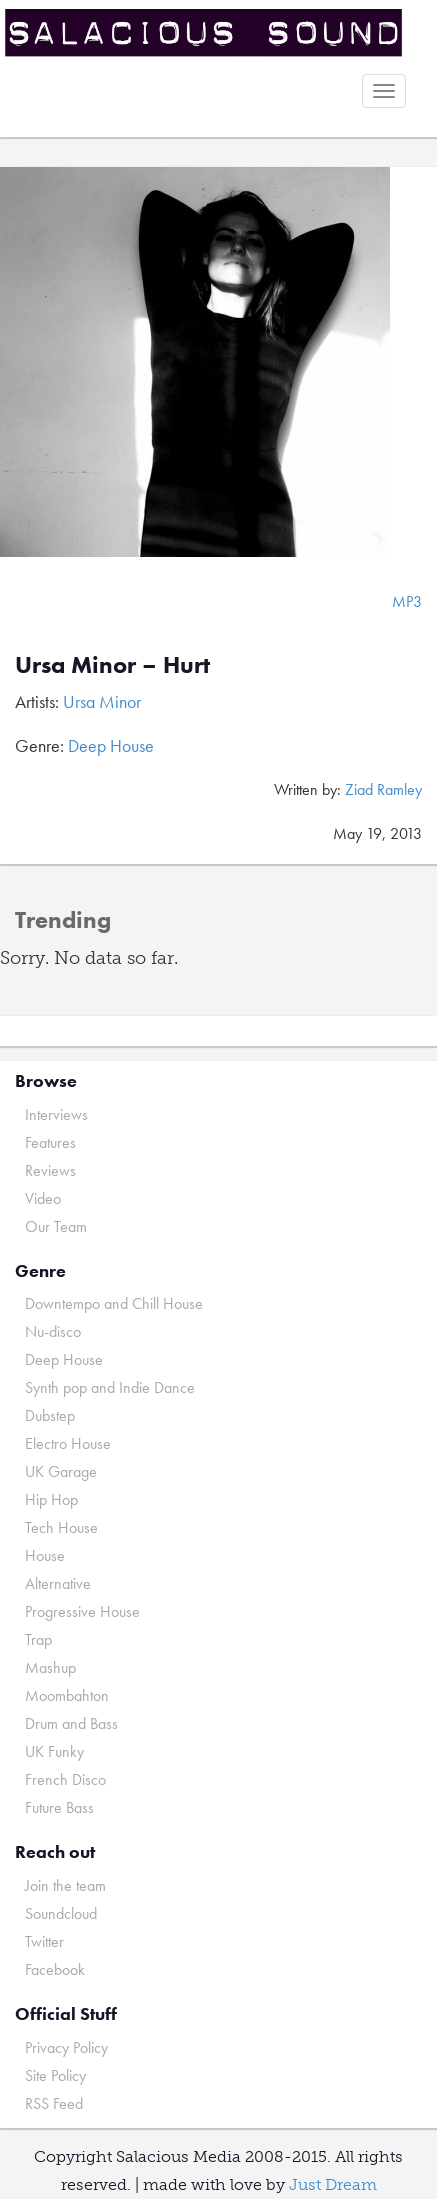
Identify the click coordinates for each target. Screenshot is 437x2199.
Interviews (56, 1114)
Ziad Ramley (383, 789)
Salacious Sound (211, 32)
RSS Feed (54, 2103)
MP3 (407, 601)
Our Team (56, 1226)
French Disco (65, 1779)
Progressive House (82, 1611)
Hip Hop (51, 1499)
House (45, 1555)
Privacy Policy (66, 2047)
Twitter (44, 1941)
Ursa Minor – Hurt (112, 664)
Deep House (111, 745)
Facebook (55, 1969)
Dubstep (50, 1415)
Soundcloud (61, 1913)
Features (50, 1142)
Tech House (61, 1527)
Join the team (65, 1885)
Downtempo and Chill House (114, 1303)
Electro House (68, 1443)
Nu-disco (53, 1331)
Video (43, 1198)
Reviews (50, 1170)
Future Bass (59, 1807)
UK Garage (61, 1471)
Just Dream (333, 2184)
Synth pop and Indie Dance (110, 1387)
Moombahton (67, 1695)
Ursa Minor (102, 701)
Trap (38, 1639)
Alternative (58, 1583)
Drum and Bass (71, 1723)
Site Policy (55, 2075)
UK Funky (54, 1751)
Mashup (50, 1667)
